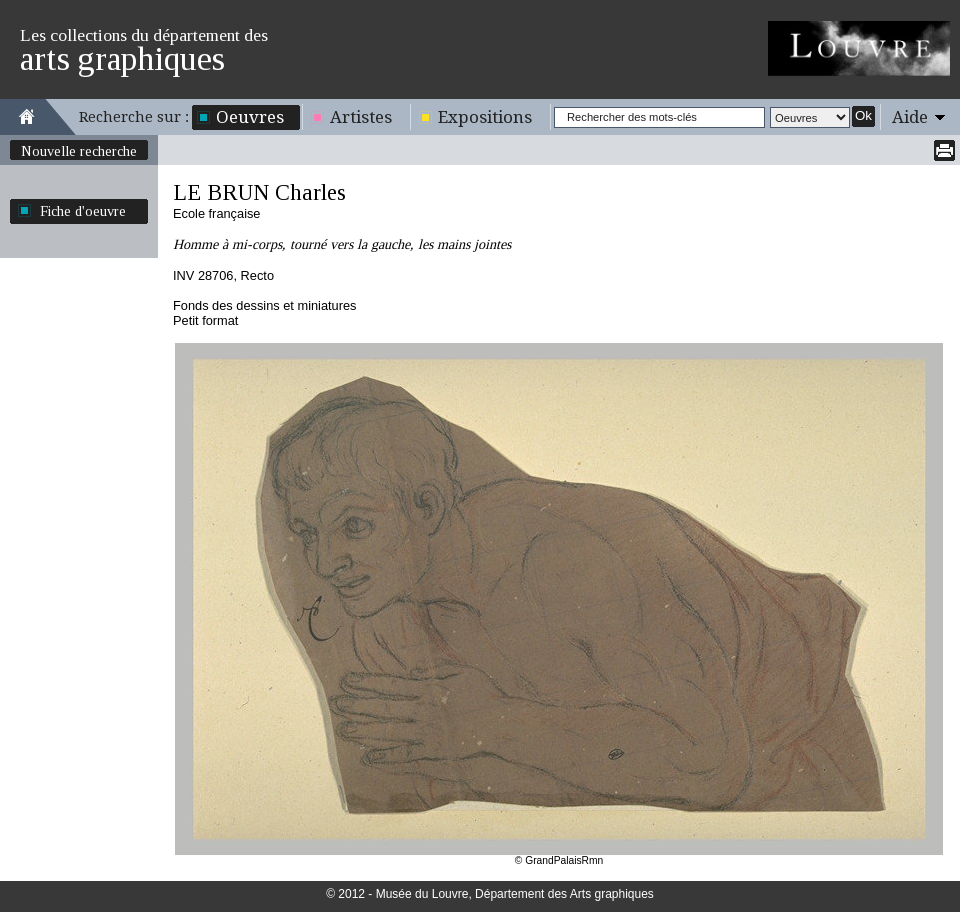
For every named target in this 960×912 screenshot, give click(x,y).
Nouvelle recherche (79, 151)
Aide (910, 117)
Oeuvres (250, 117)
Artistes (361, 117)
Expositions (485, 117)
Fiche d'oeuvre (83, 211)
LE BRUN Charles (259, 192)
